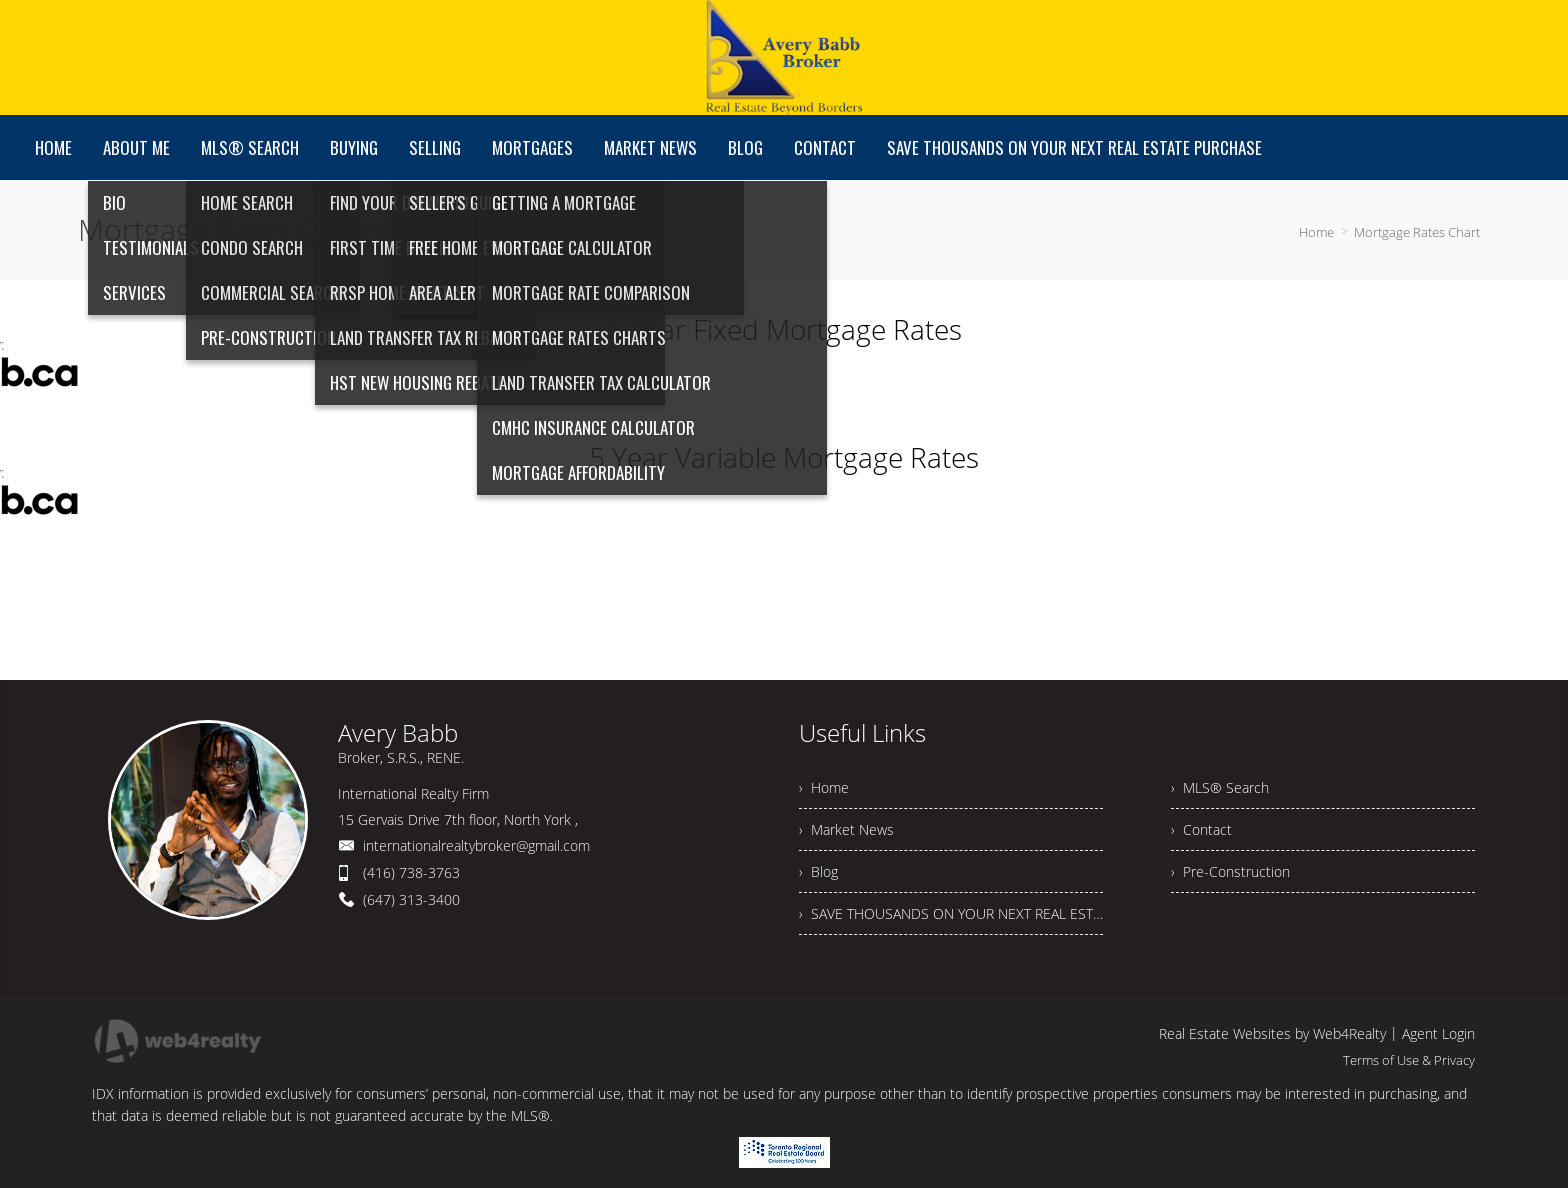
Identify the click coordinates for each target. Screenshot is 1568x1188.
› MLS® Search (1220, 787)
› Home (824, 787)
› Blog (818, 871)
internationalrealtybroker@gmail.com (476, 845)
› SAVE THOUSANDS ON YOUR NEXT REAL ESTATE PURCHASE (951, 913)
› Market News (846, 829)
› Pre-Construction (1230, 871)
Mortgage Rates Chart (1417, 232)
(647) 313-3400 (411, 899)
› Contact (1201, 829)
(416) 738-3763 (411, 872)
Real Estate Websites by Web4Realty (1272, 1033)
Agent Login (1438, 1033)
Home (1316, 232)
